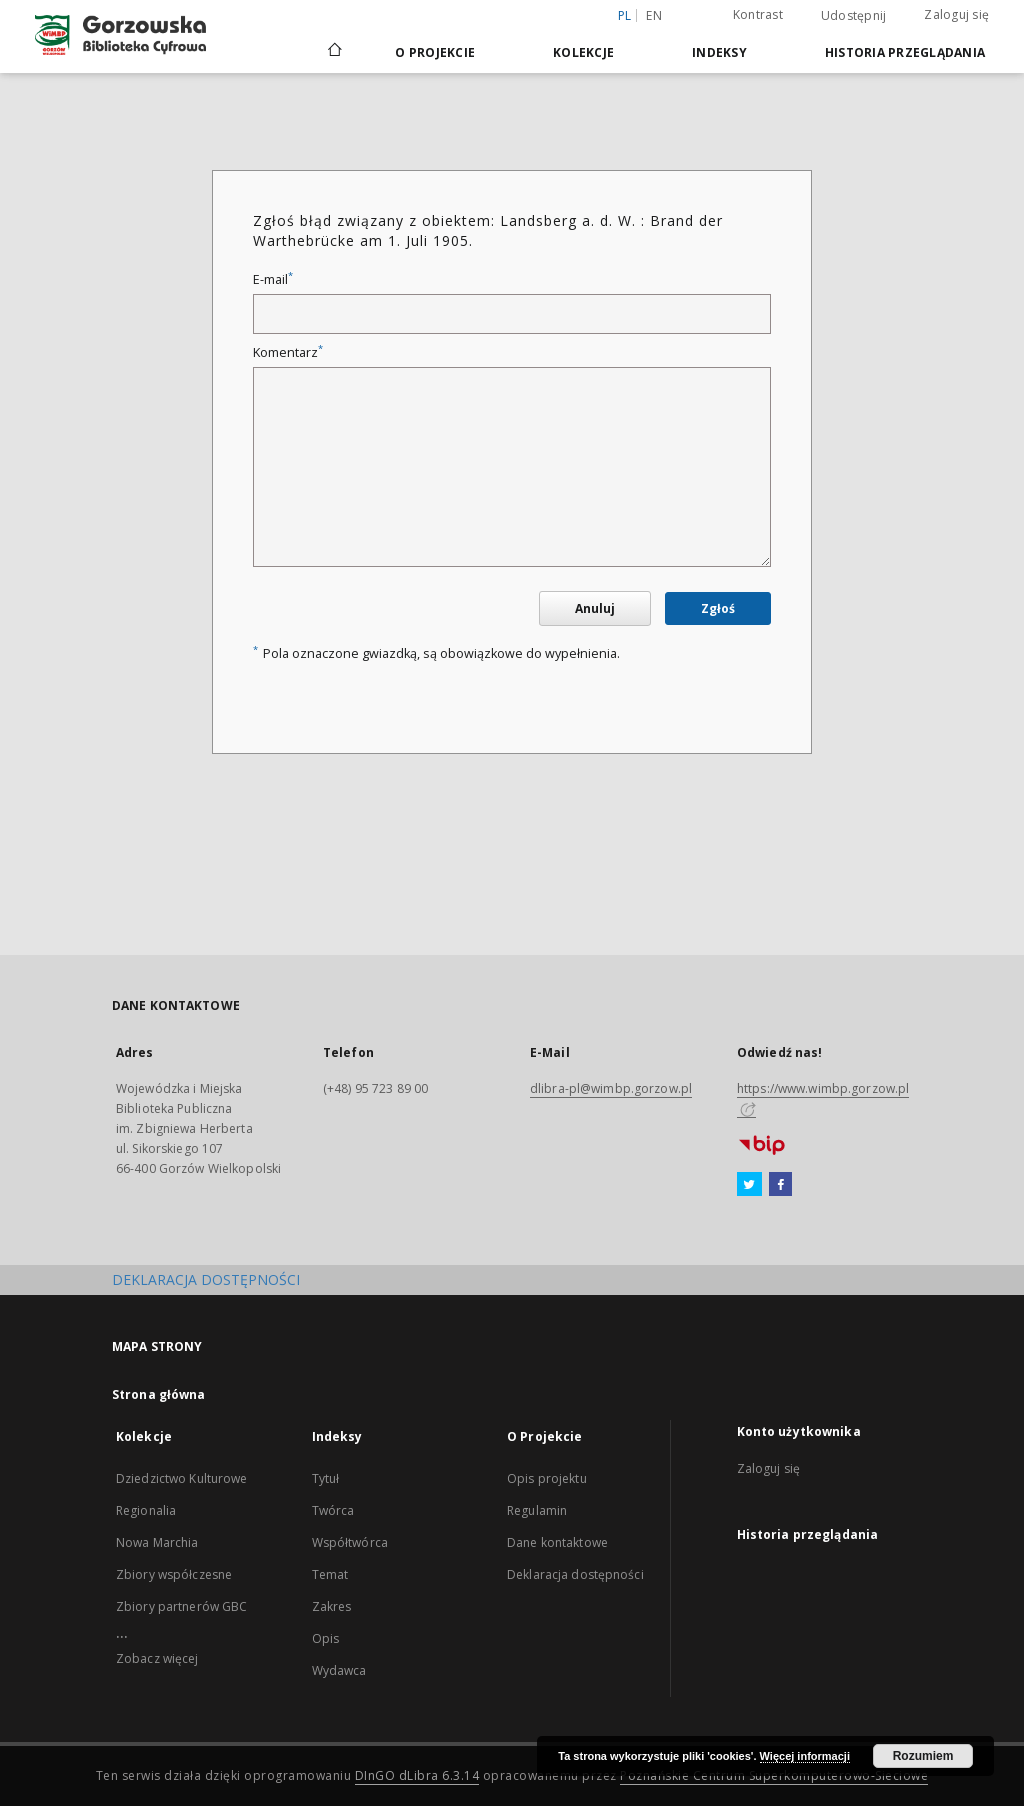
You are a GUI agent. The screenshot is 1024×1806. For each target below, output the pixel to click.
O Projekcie (435, 52)
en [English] (654, 15)
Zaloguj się (956, 14)
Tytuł (326, 1478)
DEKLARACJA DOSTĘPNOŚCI (206, 1279)
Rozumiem (923, 1756)
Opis (325, 1638)
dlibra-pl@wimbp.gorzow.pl (611, 1088)
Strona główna (159, 1394)
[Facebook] (780, 1185)
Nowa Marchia (157, 1542)
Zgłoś (718, 608)
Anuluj (595, 608)
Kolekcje (583, 52)
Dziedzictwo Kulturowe (182, 1478)
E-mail (273, 279)
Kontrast (758, 14)
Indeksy (719, 52)
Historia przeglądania (905, 52)
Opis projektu (547, 1478)
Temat (330, 1574)
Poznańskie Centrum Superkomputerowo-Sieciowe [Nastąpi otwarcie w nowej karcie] (774, 1775)
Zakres (332, 1606)
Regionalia (146, 1510)
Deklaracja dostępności (575, 1574)
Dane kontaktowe (557, 1542)
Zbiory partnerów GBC (181, 1606)
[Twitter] (749, 1185)
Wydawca (339, 1670)
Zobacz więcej (157, 1658)
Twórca (333, 1510)
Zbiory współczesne (174, 1574)
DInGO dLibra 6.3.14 (417, 1775)
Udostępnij (854, 16)
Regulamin (537, 1510)
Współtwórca (350, 1542)
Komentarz (288, 352)
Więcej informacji (805, 1756)
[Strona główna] (333, 52)
